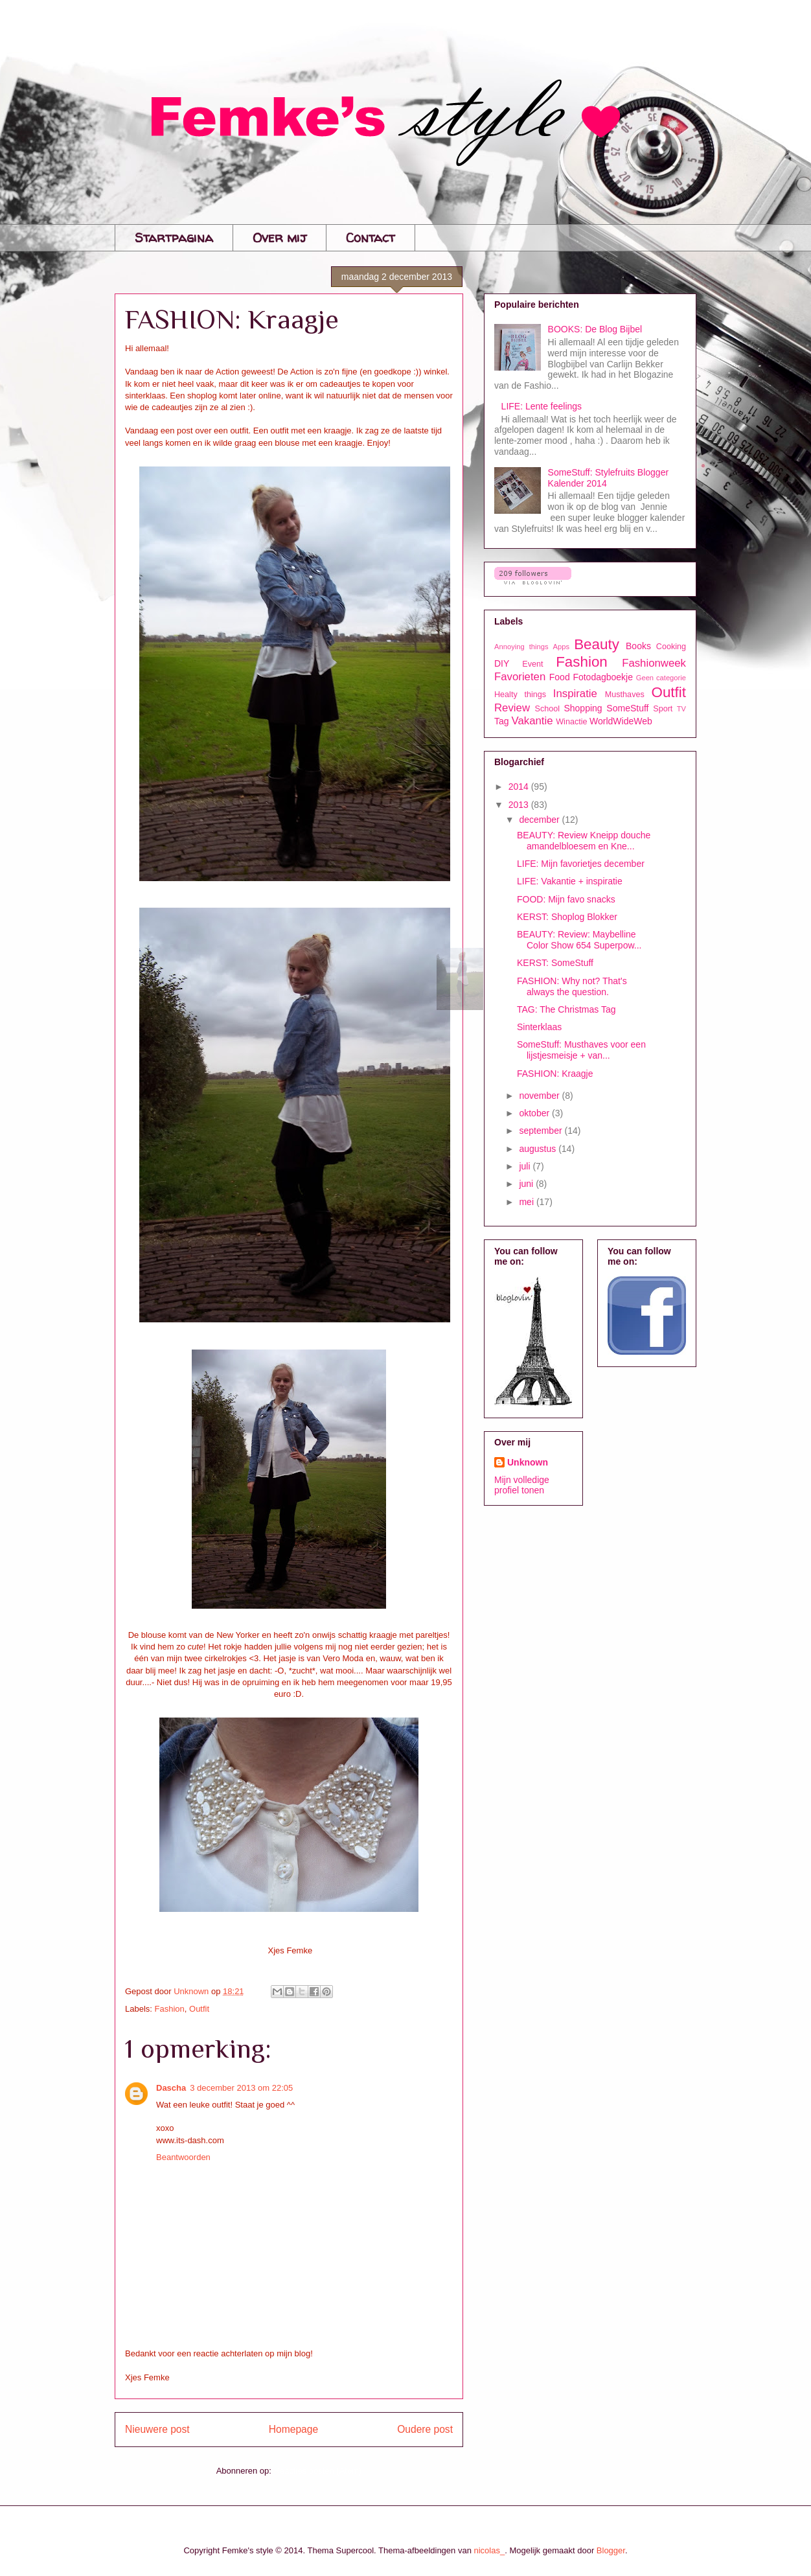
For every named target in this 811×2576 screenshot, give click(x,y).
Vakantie (532, 721)
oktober (535, 1113)
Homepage (293, 2429)
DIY (501, 663)
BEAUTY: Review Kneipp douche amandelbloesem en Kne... (583, 840)
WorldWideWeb (620, 721)
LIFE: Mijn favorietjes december (581, 863)
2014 (519, 786)
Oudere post (425, 2429)
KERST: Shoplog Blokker (567, 917)
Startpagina (174, 237)
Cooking (671, 646)
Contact (370, 237)
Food (559, 677)
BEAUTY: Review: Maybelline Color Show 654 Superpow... (579, 939)
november (540, 1095)
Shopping (583, 708)
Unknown (527, 1462)
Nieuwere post (157, 2429)
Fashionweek (654, 663)
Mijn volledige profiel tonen (521, 1485)
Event (532, 664)
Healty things (520, 694)
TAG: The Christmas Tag (566, 1009)
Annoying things (521, 646)
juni (527, 1184)
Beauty (596, 644)
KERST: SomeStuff (555, 963)
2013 (519, 804)
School (547, 708)
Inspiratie (575, 693)
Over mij (279, 237)
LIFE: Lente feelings (541, 406)
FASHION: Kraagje (555, 1073)
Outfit (199, 2009)
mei (527, 1202)
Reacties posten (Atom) (318, 2471)
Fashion (170, 2009)
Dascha (171, 2088)
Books (638, 646)
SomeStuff (627, 708)
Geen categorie (661, 678)
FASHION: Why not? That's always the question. (572, 986)
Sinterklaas (539, 1027)
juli (525, 1166)
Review (512, 708)
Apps (561, 646)
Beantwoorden (183, 2157)
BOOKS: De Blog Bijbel (595, 329)
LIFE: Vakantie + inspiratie (570, 881)
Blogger (611, 2550)
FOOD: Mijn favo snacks (566, 899)
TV (681, 709)
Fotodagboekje (603, 677)
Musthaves (625, 694)
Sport (662, 708)
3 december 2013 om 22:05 (241, 2088)
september (541, 1130)
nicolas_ (489, 2550)
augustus (538, 1149)
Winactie (571, 721)
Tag (501, 721)
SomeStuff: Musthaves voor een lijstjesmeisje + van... (581, 1050)
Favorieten (519, 677)
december (540, 819)
